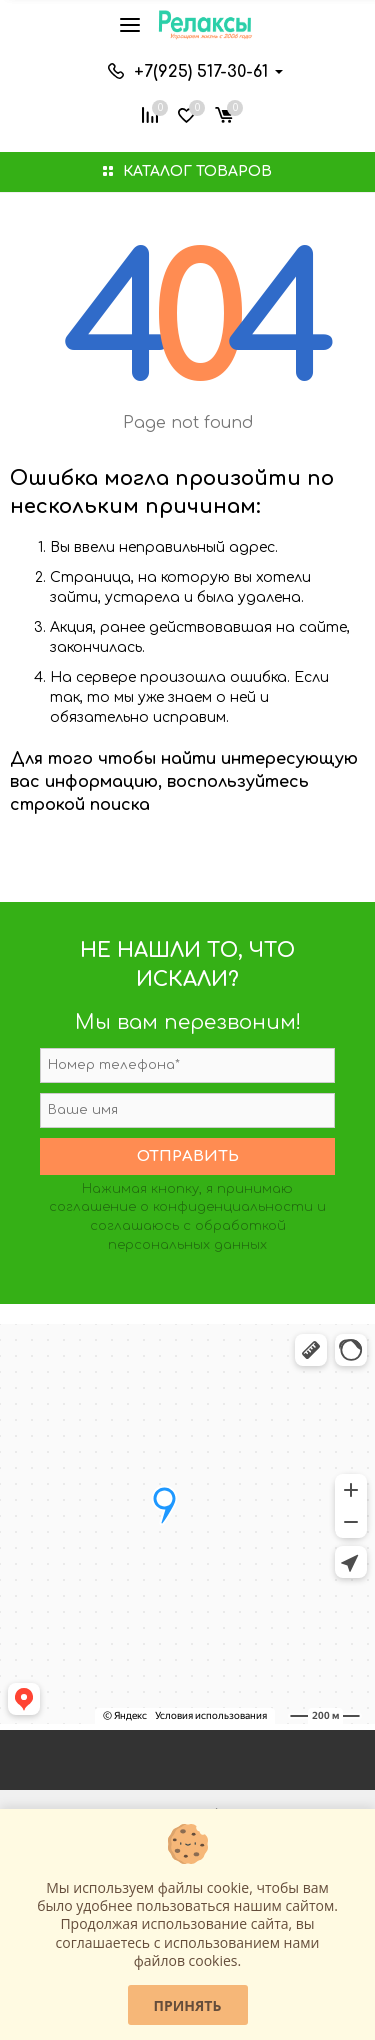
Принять (188, 2005)
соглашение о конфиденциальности (181, 1207)
